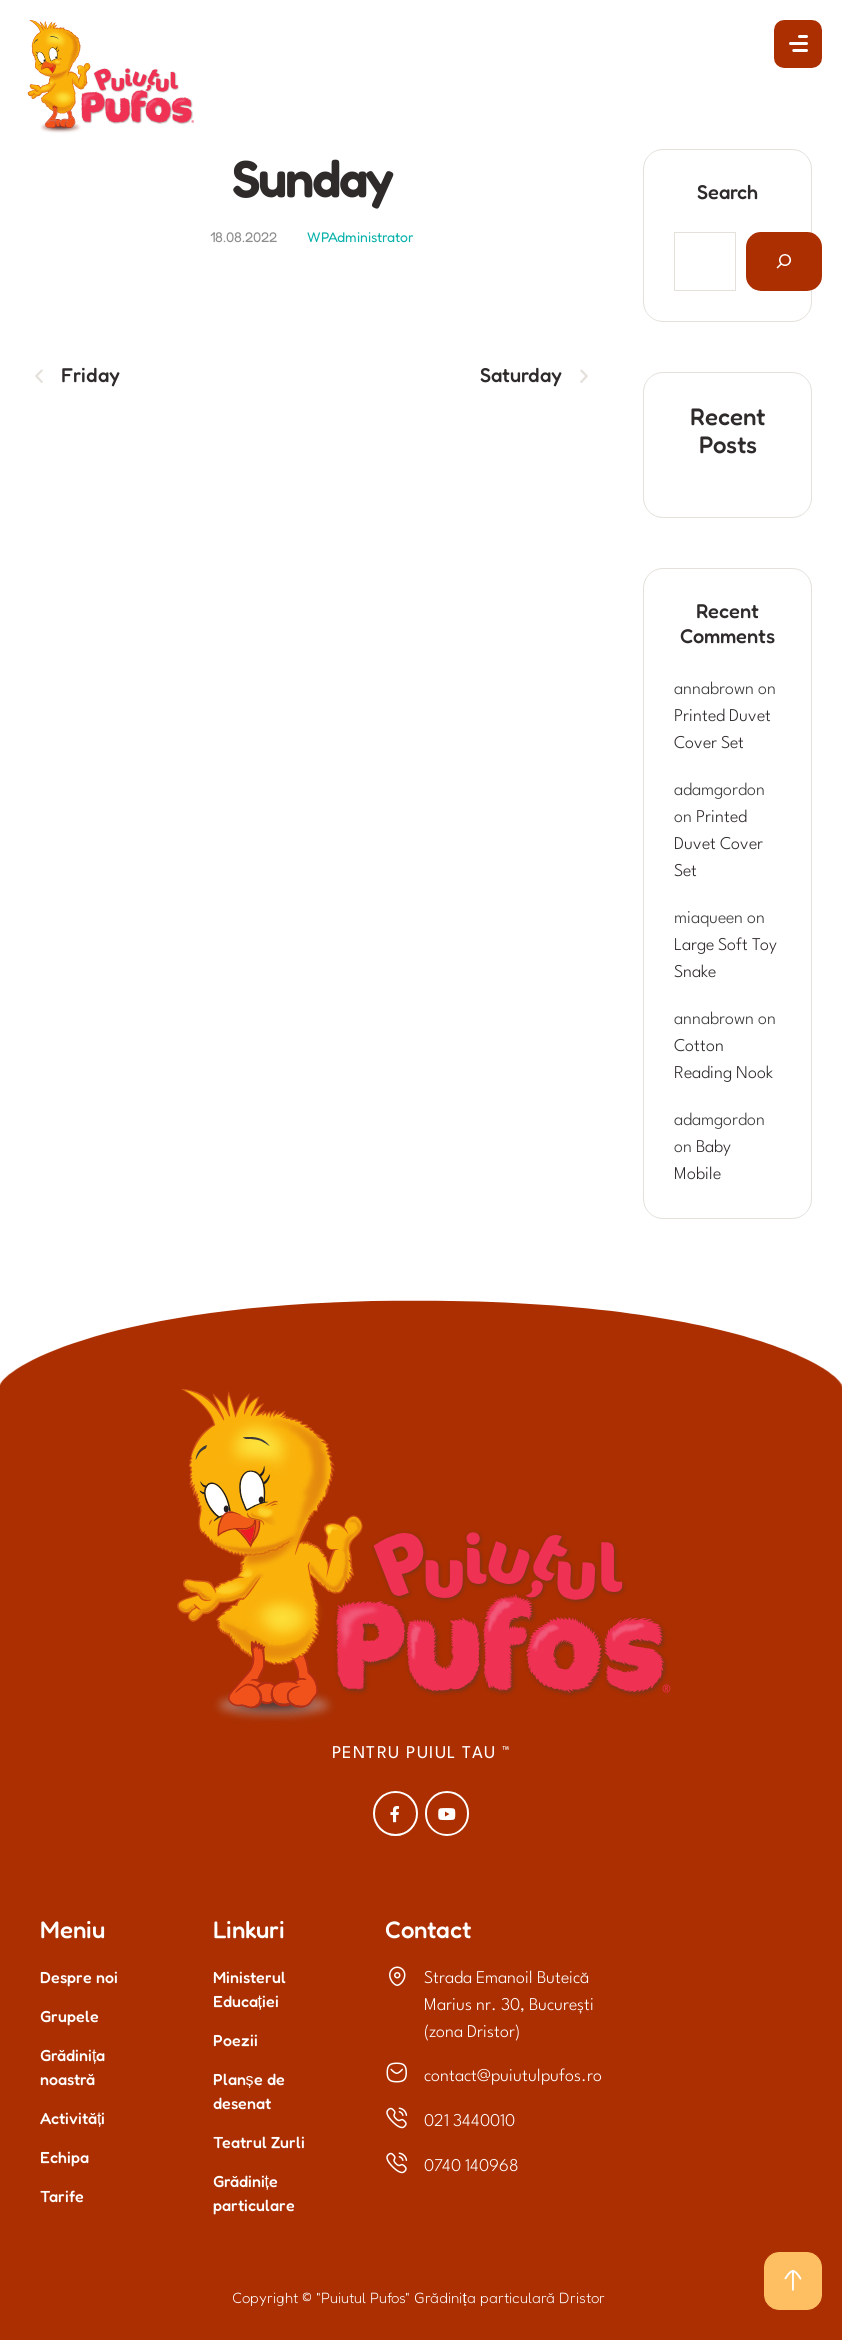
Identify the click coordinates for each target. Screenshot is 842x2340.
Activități (72, 2118)
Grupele (69, 2016)
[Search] (784, 261)
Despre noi (79, 1977)
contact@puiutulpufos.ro (513, 2076)
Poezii (235, 2040)
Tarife (62, 2196)
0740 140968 (471, 2166)
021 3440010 (469, 2121)
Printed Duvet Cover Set (718, 844)
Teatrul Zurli (259, 2142)
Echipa (64, 2157)
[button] (798, 44)
